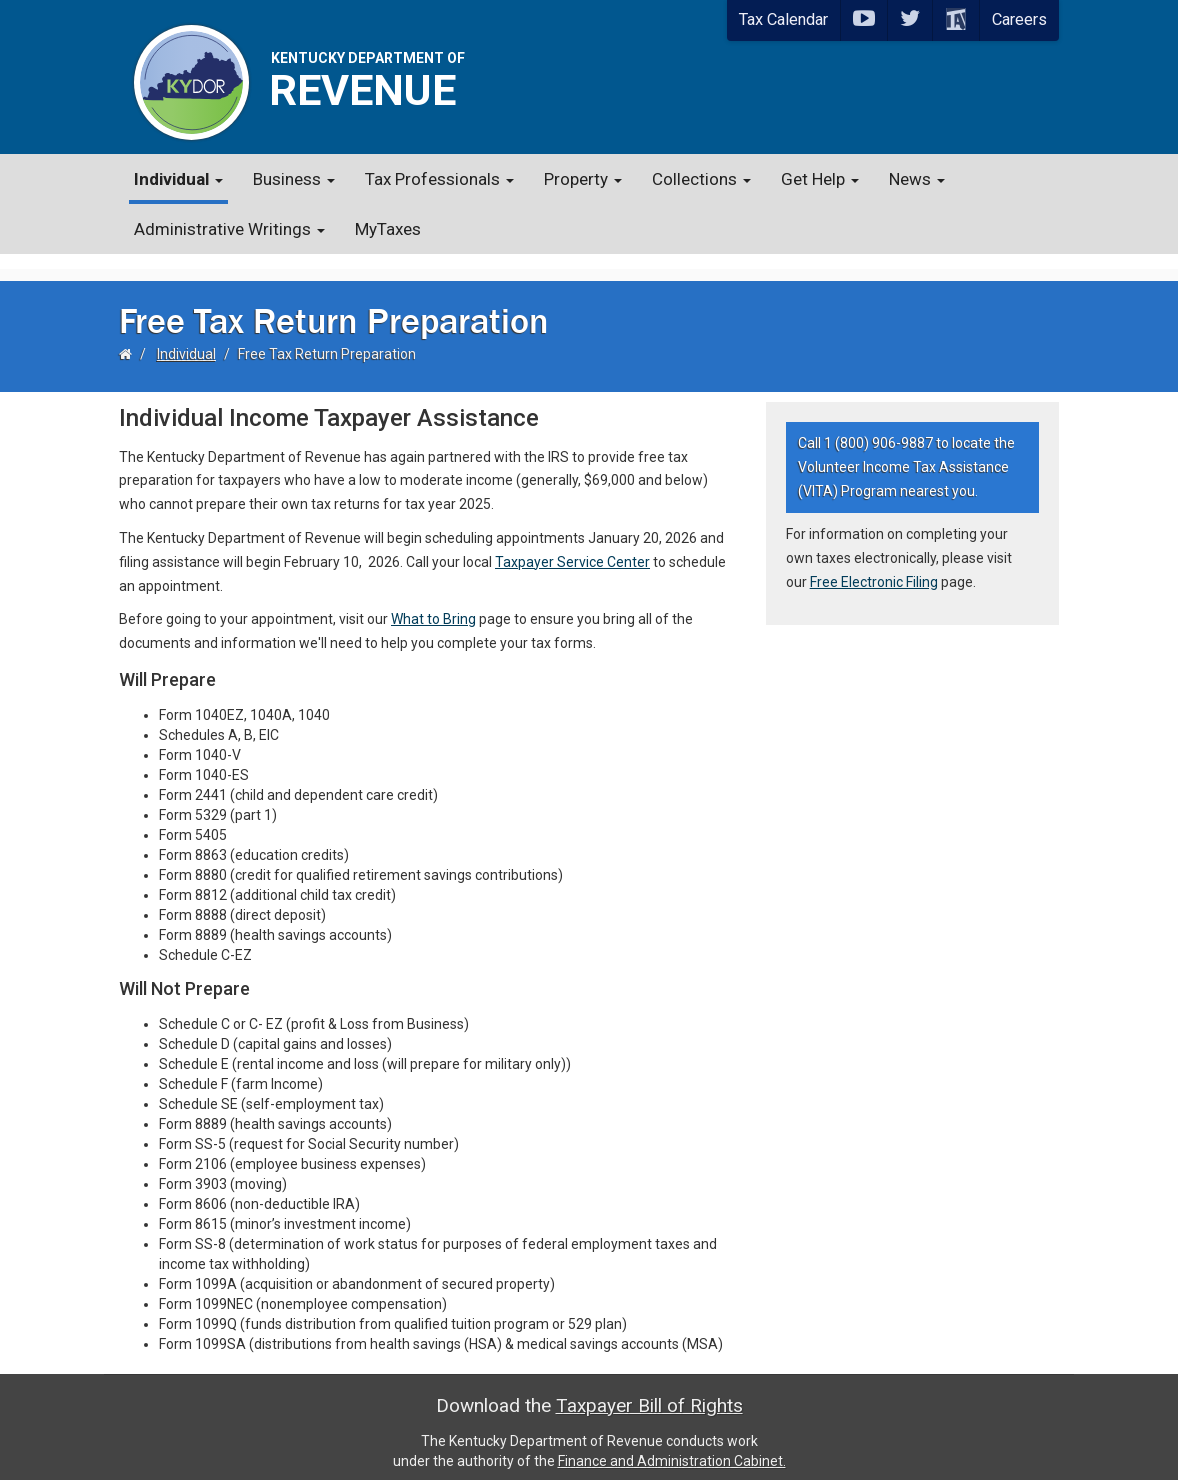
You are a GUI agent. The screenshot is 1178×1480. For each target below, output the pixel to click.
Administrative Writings (229, 229)
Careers (1019, 19)
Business (294, 179)
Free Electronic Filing (874, 567)
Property (583, 179)
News (917, 179)
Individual (178, 179)
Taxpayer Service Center (572, 546)
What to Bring (433, 604)
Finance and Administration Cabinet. (672, 1445)
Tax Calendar (783, 19)
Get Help (820, 179)
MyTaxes (388, 229)
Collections (701, 179)
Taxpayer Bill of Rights (649, 1389)
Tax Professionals (439, 179)
